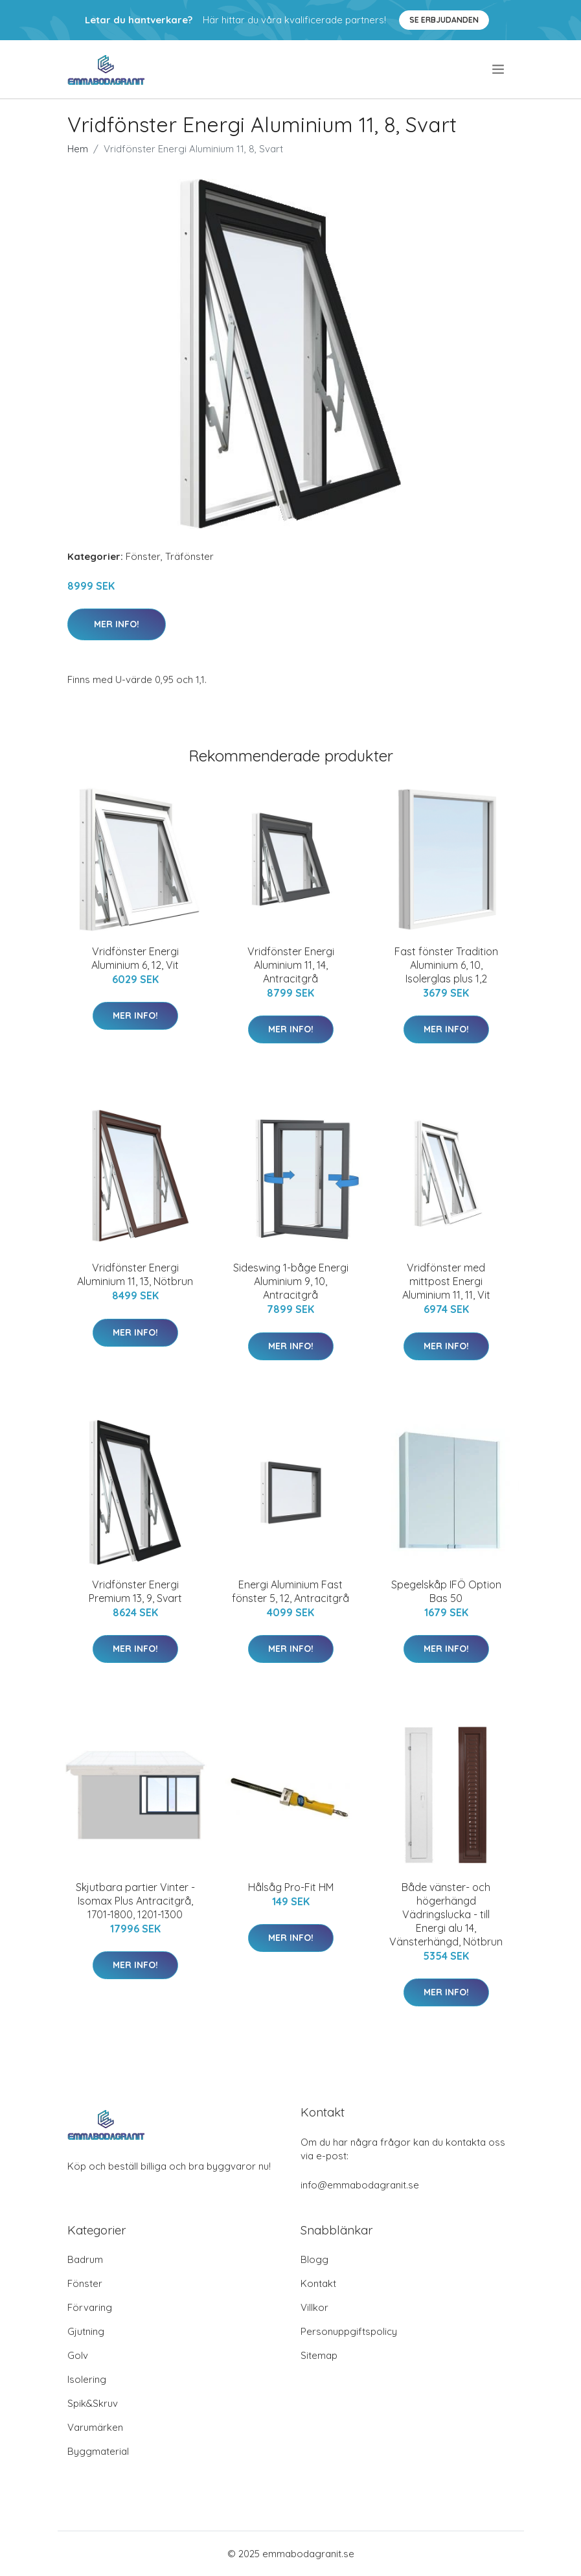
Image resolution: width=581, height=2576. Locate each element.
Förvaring (89, 2307)
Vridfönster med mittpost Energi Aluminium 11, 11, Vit (446, 1281)
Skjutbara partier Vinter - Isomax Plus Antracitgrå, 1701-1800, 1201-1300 (135, 1901)
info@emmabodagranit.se (360, 2185)
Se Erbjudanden (444, 20)
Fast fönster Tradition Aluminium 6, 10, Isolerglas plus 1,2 (446, 965)
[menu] (499, 69)
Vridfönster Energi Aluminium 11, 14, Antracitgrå (290, 965)
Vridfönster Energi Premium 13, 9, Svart (135, 1591)
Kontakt (318, 2283)
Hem (77, 149)
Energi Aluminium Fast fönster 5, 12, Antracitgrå (290, 1591)
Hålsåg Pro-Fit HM (291, 1887)
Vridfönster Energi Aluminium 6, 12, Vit (135, 958)
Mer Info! (116, 624)
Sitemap (319, 2355)
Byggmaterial (98, 2451)
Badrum (85, 2259)
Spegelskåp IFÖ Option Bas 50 (446, 1591)
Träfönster (189, 556)
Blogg (314, 2259)
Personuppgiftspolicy (349, 2331)
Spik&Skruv (92, 2403)
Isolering (86, 2379)
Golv (77, 2355)
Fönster (143, 556)
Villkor (314, 2307)
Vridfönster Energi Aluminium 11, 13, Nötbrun (135, 1274)
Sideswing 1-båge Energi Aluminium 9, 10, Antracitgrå (290, 1281)
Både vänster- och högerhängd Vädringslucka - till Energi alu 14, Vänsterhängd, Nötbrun (446, 1914)
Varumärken (95, 2427)
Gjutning (85, 2331)
